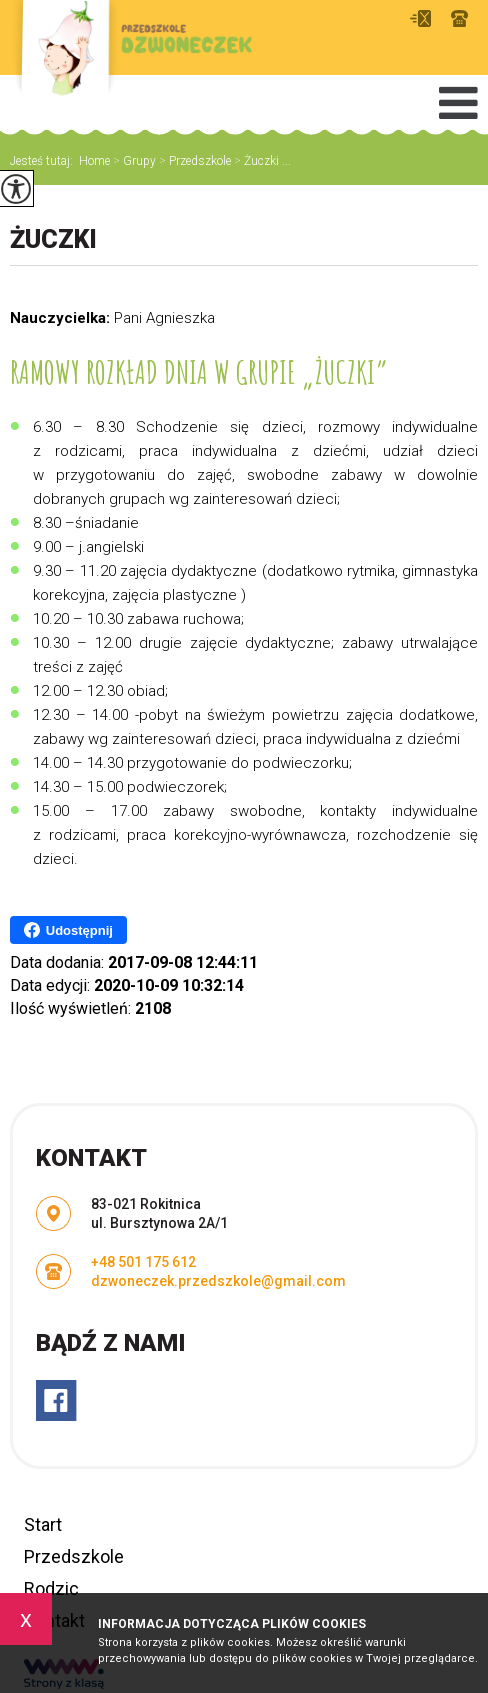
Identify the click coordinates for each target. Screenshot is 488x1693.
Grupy (133, 161)
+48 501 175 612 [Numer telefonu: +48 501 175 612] (143, 1262)
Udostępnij (68, 930)
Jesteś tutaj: (44, 161)
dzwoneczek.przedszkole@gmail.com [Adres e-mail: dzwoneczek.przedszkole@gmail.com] (218, 1281)
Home (94, 161)
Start (43, 1524)
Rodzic (51, 1588)
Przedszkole (193, 161)
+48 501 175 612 (459, 18)
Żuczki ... (261, 161)
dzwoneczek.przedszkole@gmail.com (420, 18)
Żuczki (53, 239)
